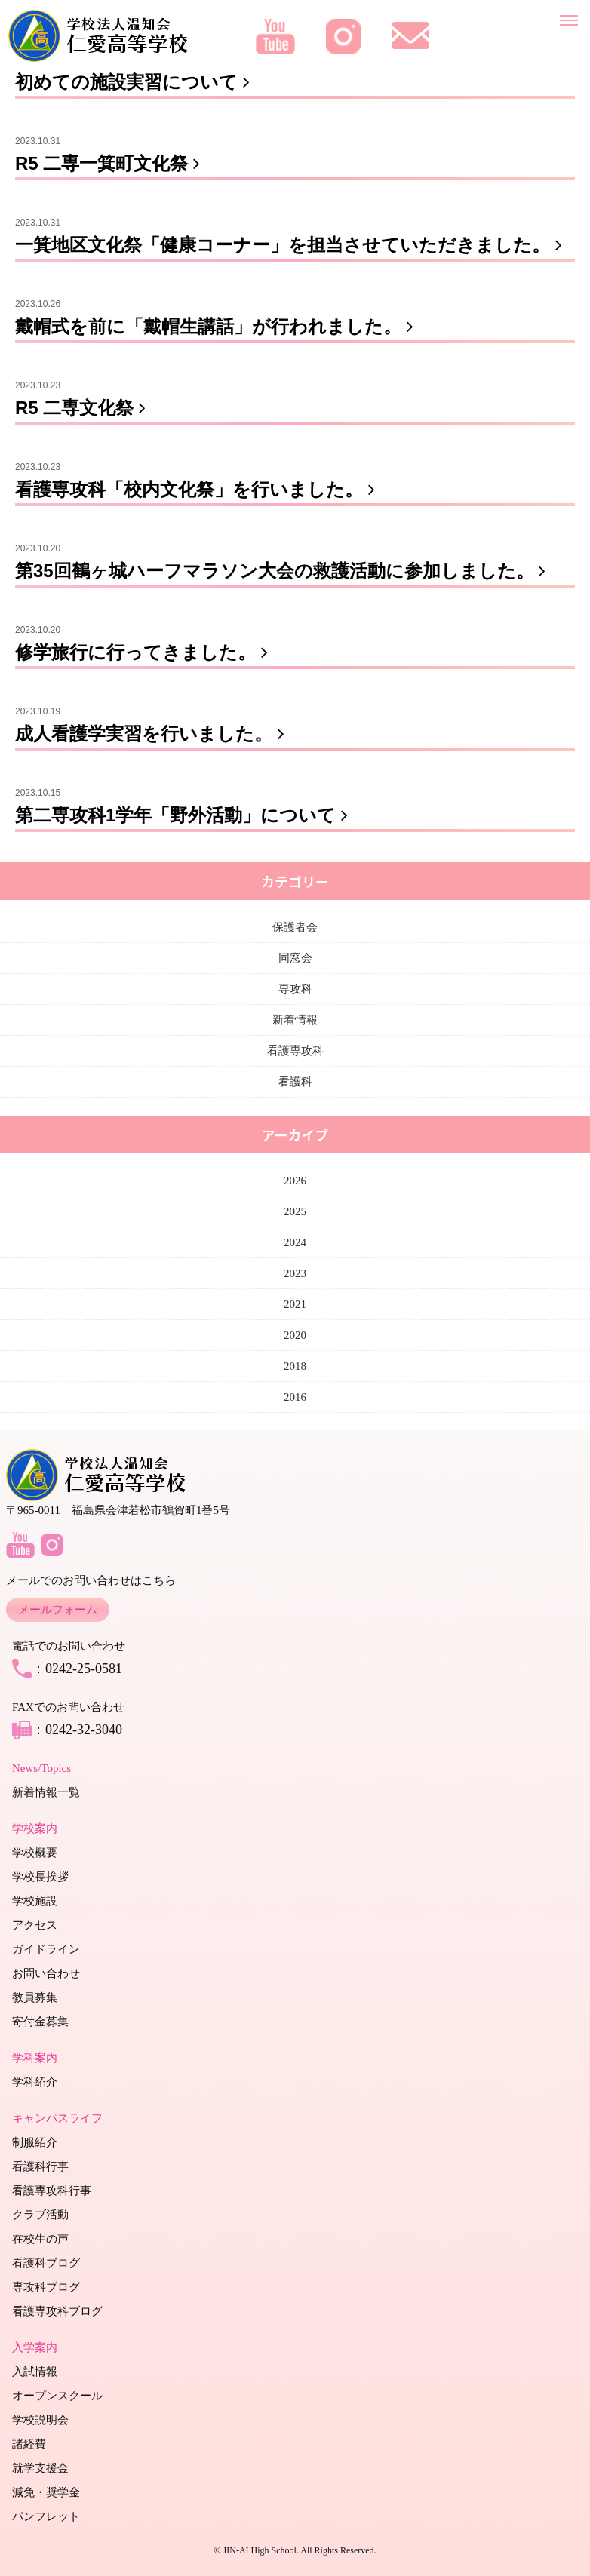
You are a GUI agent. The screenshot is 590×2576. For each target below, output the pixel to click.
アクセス (34, 1925)
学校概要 (34, 1853)
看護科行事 (40, 2166)
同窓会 (295, 958)
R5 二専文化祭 (83, 408)
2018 (295, 1366)
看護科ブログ (46, 2263)
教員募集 (34, 1997)
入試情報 (34, 2372)
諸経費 (29, 2444)
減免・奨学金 (46, 2492)
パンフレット (46, 2516)
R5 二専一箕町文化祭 (110, 163)
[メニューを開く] (569, 17)
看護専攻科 (295, 1051)
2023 (295, 1273)
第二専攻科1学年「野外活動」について (184, 815)
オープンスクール (57, 2396)
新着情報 (295, 1020)
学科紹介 (34, 2082)
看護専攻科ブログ (57, 2311)
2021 (295, 1304)
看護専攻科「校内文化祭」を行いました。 (198, 489)
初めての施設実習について (135, 82)
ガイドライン (46, 1949)
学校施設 (34, 1901)
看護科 (295, 1082)
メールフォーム (57, 1610)
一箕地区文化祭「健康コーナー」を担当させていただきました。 (291, 245)
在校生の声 (40, 2239)
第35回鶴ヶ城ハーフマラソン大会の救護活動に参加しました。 (283, 570)
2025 (295, 1211)
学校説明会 (40, 2420)
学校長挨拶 (40, 1877)
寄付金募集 (40, 2022)
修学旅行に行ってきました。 (144, 652)
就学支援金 (40, 2468)
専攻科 (295, 989)
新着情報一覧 (46, 1792)
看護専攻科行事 (51, 2191)
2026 (295, 1180)
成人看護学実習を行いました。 (152, 733)
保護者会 (295, 927)
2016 (295, 1397)
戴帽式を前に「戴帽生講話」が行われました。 (217, 326)
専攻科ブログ (46, 2287)
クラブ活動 (40, 2215)
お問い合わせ (46, 1973)
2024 (295, 1242)
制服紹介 (34, 2142)
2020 (295, 1335)
